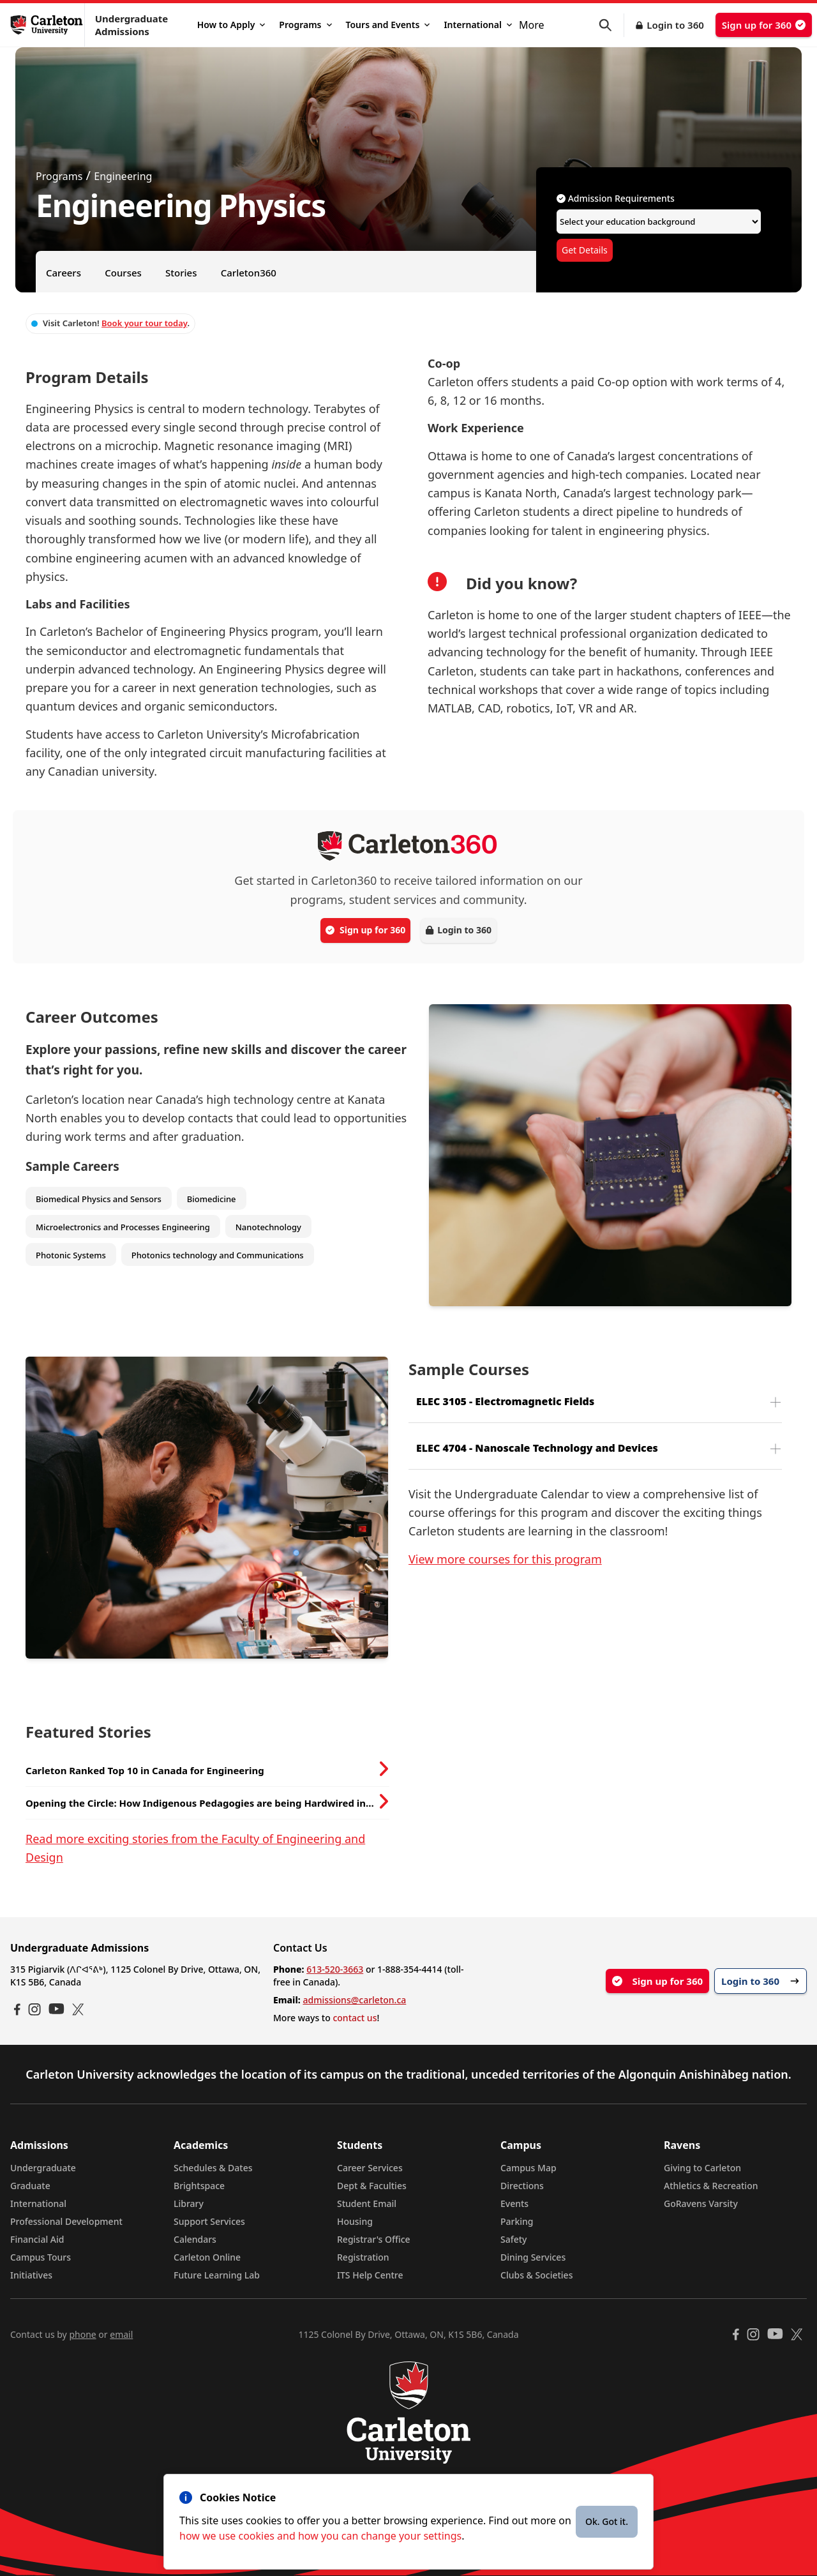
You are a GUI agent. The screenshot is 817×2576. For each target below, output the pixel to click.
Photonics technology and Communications (217, 1255)
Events (514, 2203)
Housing (355, 2221)
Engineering (123, 176)
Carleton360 (248, 272)
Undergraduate (43, 2168)
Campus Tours (40, 2257)
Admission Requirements (616, 198)
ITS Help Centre (370, 2275)
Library (189, 2203)
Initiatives (31, 2275)
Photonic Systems (71, 1255)
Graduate (30, 2186)
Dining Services (533, 2257)
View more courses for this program (505, 1559)
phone (82, 2334)
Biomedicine (211, 1199)
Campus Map (528, 2168)
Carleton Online (207, 2257)
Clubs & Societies (536, 2275)
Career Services (370, 2168)
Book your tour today (144, 323)
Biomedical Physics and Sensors (98, 1199)
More (531, 25)
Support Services (209, 2221)
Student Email (366, 2203)
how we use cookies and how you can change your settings (320, 2536)
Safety (513, 2239)
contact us (355, 2018)
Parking (517, 2221)
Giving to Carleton (702, 2168)
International (478, 25)
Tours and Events (388, 25)
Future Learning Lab (217, 2275)
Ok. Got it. (606, 2521)
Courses (123, 272)
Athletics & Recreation (711, 2186)
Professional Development (66, 2221)
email (121, 2334)
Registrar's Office (373, 2239)
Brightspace (199, 2186)
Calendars (195, 2239)
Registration (363, 2257)
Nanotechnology (268, 1227)
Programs (305, 25)
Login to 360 (675, 25)
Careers (63, 272)
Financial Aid (37, 2239)
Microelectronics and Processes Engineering (123, 1227)
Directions (522, 2186)
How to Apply (231, 25)
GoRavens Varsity (701, 2203)
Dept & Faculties (372, 2186)
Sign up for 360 (764, 25)
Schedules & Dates (213, 2168)
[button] (611, 25)
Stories (181, 272)
